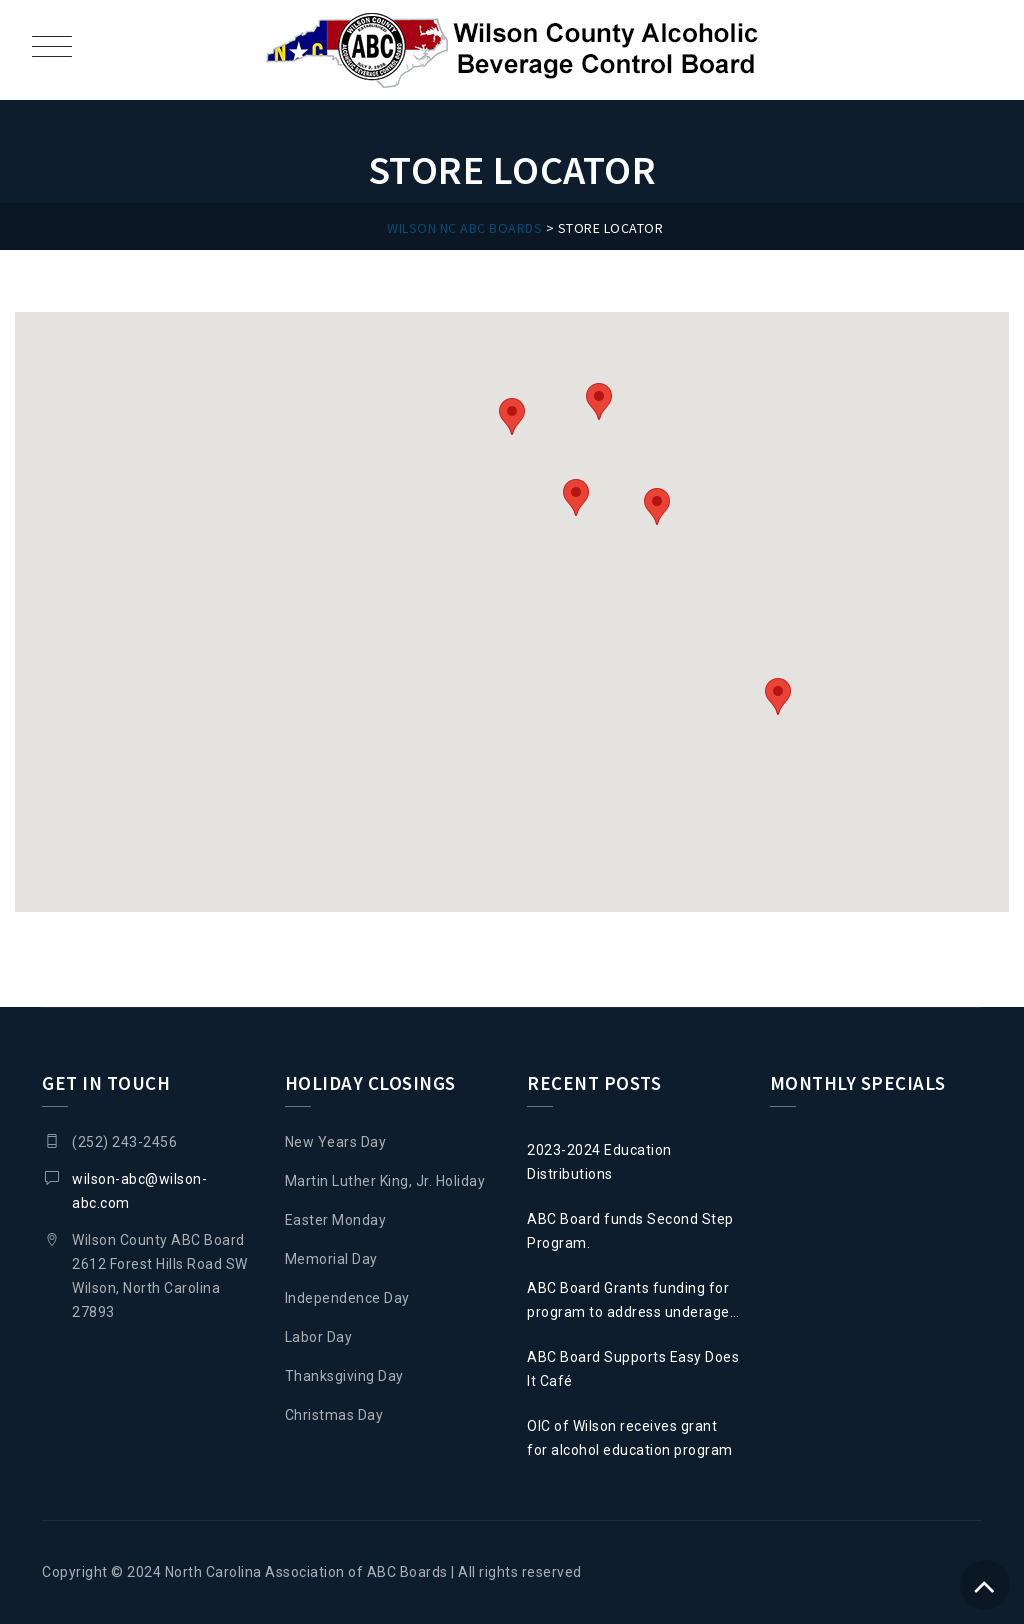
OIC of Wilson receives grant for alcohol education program (630, 1438)
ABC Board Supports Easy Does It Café (633, 1369)
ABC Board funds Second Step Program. (630, 1231)
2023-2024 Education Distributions (599, 1162)
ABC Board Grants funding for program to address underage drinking (628, 1302)
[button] (576, 497)
